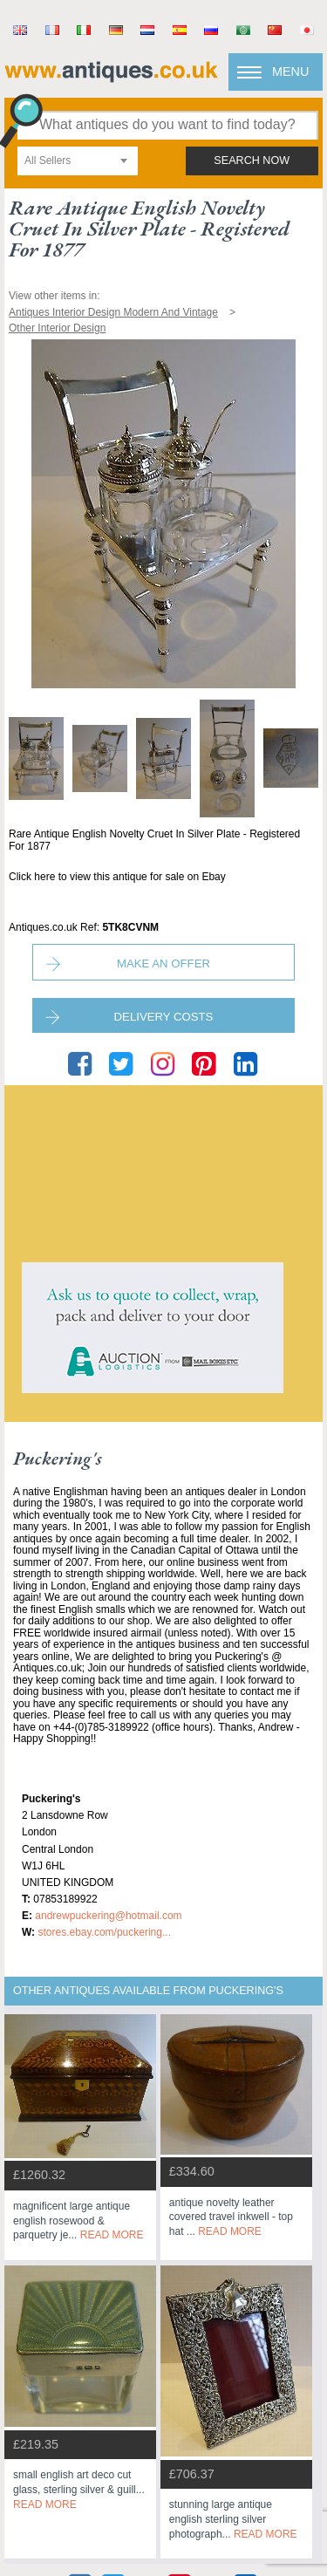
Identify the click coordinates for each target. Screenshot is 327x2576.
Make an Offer (163, 963)
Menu (290, 72)
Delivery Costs (164, 1016)
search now (252, 160)
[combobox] (77, 161)
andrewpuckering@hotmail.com (108, 1916)
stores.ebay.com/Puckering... (104, 1932)
